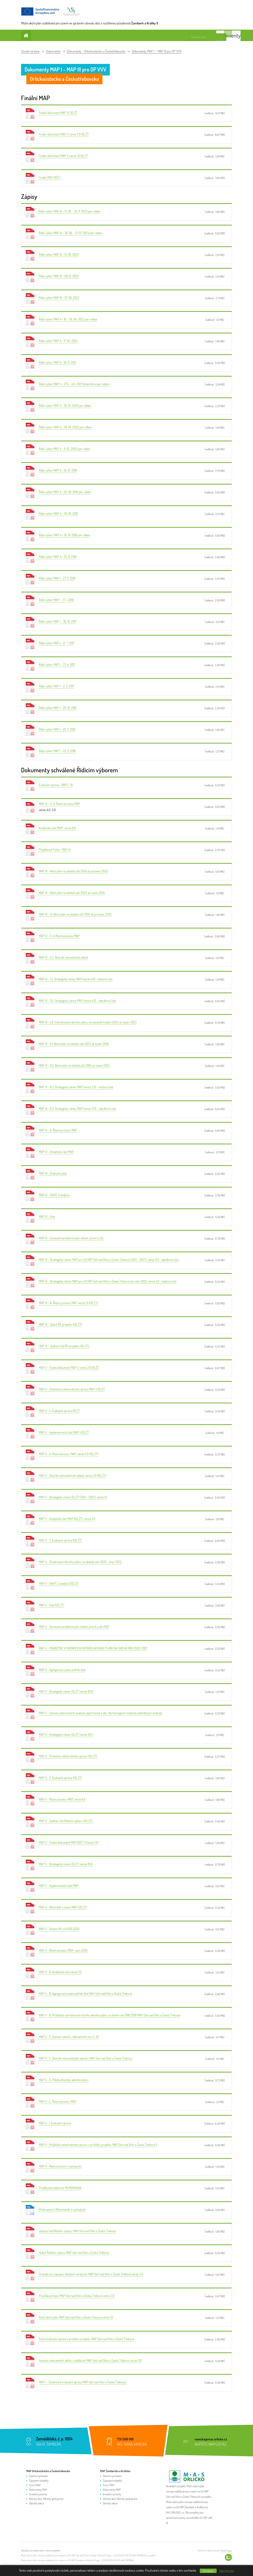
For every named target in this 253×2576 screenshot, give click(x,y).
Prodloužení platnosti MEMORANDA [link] (65, 2187)
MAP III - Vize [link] (49, 1216)
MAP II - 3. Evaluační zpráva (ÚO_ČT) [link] (66, 1540)
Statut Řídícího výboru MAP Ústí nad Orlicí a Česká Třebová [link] (82, 2252)
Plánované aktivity (72, 35)
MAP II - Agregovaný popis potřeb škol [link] (68, 1669)
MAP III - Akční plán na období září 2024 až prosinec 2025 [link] (82, 871)
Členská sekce (36, 2503)
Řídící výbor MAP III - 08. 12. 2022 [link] (64, 276)
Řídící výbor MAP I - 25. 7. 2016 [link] (62, 729)
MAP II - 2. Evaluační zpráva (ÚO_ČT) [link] (66, 1777)
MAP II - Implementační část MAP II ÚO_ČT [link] (71, 1432)
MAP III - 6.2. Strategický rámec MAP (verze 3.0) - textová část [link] (85, 1087)
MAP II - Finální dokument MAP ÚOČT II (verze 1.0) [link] (76, 1842)
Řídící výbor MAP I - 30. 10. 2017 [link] (62, 621)
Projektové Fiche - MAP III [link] (58, 849)
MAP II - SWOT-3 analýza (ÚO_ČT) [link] (64, 1583)
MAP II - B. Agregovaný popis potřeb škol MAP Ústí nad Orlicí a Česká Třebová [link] (97, 1993)
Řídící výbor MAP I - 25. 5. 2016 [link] (62, 750)
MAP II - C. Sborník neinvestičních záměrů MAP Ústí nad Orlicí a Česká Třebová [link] (97, 2058)
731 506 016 (127, 2438)
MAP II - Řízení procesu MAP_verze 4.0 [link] (67, 1799)
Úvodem (26, 35)
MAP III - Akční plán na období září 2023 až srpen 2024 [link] (80, 892)
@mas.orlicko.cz (220, 2438)
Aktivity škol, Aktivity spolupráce (46, 2499)
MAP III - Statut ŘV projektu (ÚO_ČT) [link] (66, 1324)
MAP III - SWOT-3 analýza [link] (58, 1194)
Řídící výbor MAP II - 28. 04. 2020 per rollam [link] (72, 427)
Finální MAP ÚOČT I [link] (53, 177)
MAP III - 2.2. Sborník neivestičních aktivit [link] (69, 957)
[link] (30, 113)
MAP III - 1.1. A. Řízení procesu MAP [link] (64, 803)
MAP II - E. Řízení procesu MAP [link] (62, 2101)
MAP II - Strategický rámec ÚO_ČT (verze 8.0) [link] (72, 1864)
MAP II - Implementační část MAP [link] (64, 1885)
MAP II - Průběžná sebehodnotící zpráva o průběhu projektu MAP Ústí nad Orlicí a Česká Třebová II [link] (112, 2144)
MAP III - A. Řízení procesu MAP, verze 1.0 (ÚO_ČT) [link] (76, 1302)
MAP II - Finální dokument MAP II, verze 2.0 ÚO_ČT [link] (77, 1367)
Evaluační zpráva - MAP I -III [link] (60, 784)
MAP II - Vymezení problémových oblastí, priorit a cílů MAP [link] (83, 1626)
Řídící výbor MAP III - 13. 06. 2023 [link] (64, 254)
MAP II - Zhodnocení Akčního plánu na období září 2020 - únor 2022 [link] (90, 1561)
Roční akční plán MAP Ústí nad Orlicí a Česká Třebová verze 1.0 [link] (85, 2317)
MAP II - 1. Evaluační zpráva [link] (59, 2123)
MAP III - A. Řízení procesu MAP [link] (62, 1130)
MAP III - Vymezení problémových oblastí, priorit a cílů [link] (79, 1238)
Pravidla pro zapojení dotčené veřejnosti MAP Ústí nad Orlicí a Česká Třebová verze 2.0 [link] (103, 2274)
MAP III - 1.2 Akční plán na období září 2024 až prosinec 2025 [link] (84, 914)
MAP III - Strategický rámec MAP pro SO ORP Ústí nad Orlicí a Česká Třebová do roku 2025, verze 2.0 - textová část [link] (116, 1281)
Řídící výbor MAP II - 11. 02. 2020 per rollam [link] (71, 448)
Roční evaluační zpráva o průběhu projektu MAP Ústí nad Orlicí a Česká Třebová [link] (98, 2338)
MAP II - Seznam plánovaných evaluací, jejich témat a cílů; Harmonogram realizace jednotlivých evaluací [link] (116, 1712)
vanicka (201, 2438)
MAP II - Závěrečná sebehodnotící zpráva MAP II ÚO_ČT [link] (80, 1389)
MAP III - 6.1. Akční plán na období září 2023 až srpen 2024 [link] (82, 1043)
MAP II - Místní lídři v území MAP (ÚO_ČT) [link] (70, 1907)
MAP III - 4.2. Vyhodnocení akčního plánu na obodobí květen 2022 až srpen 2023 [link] (99, 1022)
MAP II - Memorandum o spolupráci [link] (65, 2166)
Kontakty (213, 35)
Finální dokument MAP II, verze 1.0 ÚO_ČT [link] (70, 155)
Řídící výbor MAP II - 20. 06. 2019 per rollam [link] (72, 491)
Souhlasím (206, 2570)
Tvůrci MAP (195, 35)
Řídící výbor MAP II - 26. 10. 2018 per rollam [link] (71, 535)
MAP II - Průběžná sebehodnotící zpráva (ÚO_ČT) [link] (75, 1756)
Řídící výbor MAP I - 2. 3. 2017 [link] (61, 686)
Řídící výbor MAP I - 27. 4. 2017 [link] (62, 664)
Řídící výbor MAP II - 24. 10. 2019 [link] (63, 470)
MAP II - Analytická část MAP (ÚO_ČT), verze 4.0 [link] (74, 1518)
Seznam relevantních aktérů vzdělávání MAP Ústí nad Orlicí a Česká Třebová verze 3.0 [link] (103, 2360)
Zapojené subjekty (38, 2480)
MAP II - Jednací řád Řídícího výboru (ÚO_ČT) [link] (73, 1820)
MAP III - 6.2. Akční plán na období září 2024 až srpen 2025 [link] (83, 1065)
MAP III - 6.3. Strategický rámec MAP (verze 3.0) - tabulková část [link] (87, 1108)
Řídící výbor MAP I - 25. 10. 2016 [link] (62, 707)
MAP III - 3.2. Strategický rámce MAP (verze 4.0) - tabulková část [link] (87, 1000)
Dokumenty (177, 35)
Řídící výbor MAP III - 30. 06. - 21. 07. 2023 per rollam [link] (79, 232)
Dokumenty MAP (38, 2489)
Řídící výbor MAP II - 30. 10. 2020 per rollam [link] (72, 405)
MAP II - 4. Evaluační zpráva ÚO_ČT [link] (65, 1410)
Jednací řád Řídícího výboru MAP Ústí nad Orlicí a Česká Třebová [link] (87, 2231)
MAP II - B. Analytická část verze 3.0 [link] (65, 1972)
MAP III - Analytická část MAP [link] (61, 1151)
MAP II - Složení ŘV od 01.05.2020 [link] (64, 1928)
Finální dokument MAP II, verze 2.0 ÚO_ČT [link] (70, 134)
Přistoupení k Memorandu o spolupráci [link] (68, 2209)
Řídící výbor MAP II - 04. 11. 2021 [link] (62, 362)
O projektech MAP (45, 35)
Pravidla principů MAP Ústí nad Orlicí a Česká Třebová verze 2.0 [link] (86, 2295)
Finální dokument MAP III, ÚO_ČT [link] (63, 112)
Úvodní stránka (30, 51)
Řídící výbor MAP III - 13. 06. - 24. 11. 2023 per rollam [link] (77, 211)
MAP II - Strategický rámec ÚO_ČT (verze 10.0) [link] (73, 1691)
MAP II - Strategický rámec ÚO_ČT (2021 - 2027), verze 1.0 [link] (82, 1497)
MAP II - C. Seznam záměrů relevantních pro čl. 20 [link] (76, 2036)
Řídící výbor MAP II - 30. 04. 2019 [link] (63, 513)
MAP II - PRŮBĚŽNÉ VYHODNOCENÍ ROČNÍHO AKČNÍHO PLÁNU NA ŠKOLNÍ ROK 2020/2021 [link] (108, 1648)
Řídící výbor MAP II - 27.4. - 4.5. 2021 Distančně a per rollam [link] (83, 384)
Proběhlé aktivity (99, 35)
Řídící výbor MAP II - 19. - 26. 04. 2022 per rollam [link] (76, 319)
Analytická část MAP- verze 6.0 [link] (62, 827)
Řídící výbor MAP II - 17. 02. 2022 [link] (63, 340)
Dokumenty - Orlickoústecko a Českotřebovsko (96, 51)
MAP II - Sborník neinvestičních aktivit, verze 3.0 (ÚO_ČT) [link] (81, 1475)
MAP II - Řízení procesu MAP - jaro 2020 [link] (69, 1950)
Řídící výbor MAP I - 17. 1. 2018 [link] (60, 599)
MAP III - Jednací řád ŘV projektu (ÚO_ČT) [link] (70, 1346)
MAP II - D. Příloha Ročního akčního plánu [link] (70, 2079)
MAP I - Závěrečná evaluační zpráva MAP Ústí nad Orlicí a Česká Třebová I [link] (94, 2382)
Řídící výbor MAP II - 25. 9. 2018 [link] (62, 556)
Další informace (231, 2570)
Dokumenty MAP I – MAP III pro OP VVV (156, 51)
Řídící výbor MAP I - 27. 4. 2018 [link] (62, 578)
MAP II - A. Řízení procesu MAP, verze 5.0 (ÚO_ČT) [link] (76, 1453)
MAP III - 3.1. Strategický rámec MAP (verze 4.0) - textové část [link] (84, 979)
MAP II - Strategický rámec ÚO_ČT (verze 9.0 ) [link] (73, 1734)
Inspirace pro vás (154, 35)
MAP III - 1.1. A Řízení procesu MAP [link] (64, 935)
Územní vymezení (38, 2476)
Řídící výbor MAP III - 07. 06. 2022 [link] (64, 297)
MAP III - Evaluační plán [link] (56, 1173)
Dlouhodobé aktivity (126, 35)
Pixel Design (226, 2550)
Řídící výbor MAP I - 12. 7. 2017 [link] (61, 643)
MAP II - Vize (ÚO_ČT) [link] (55, 1605)
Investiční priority (38, 2494)
